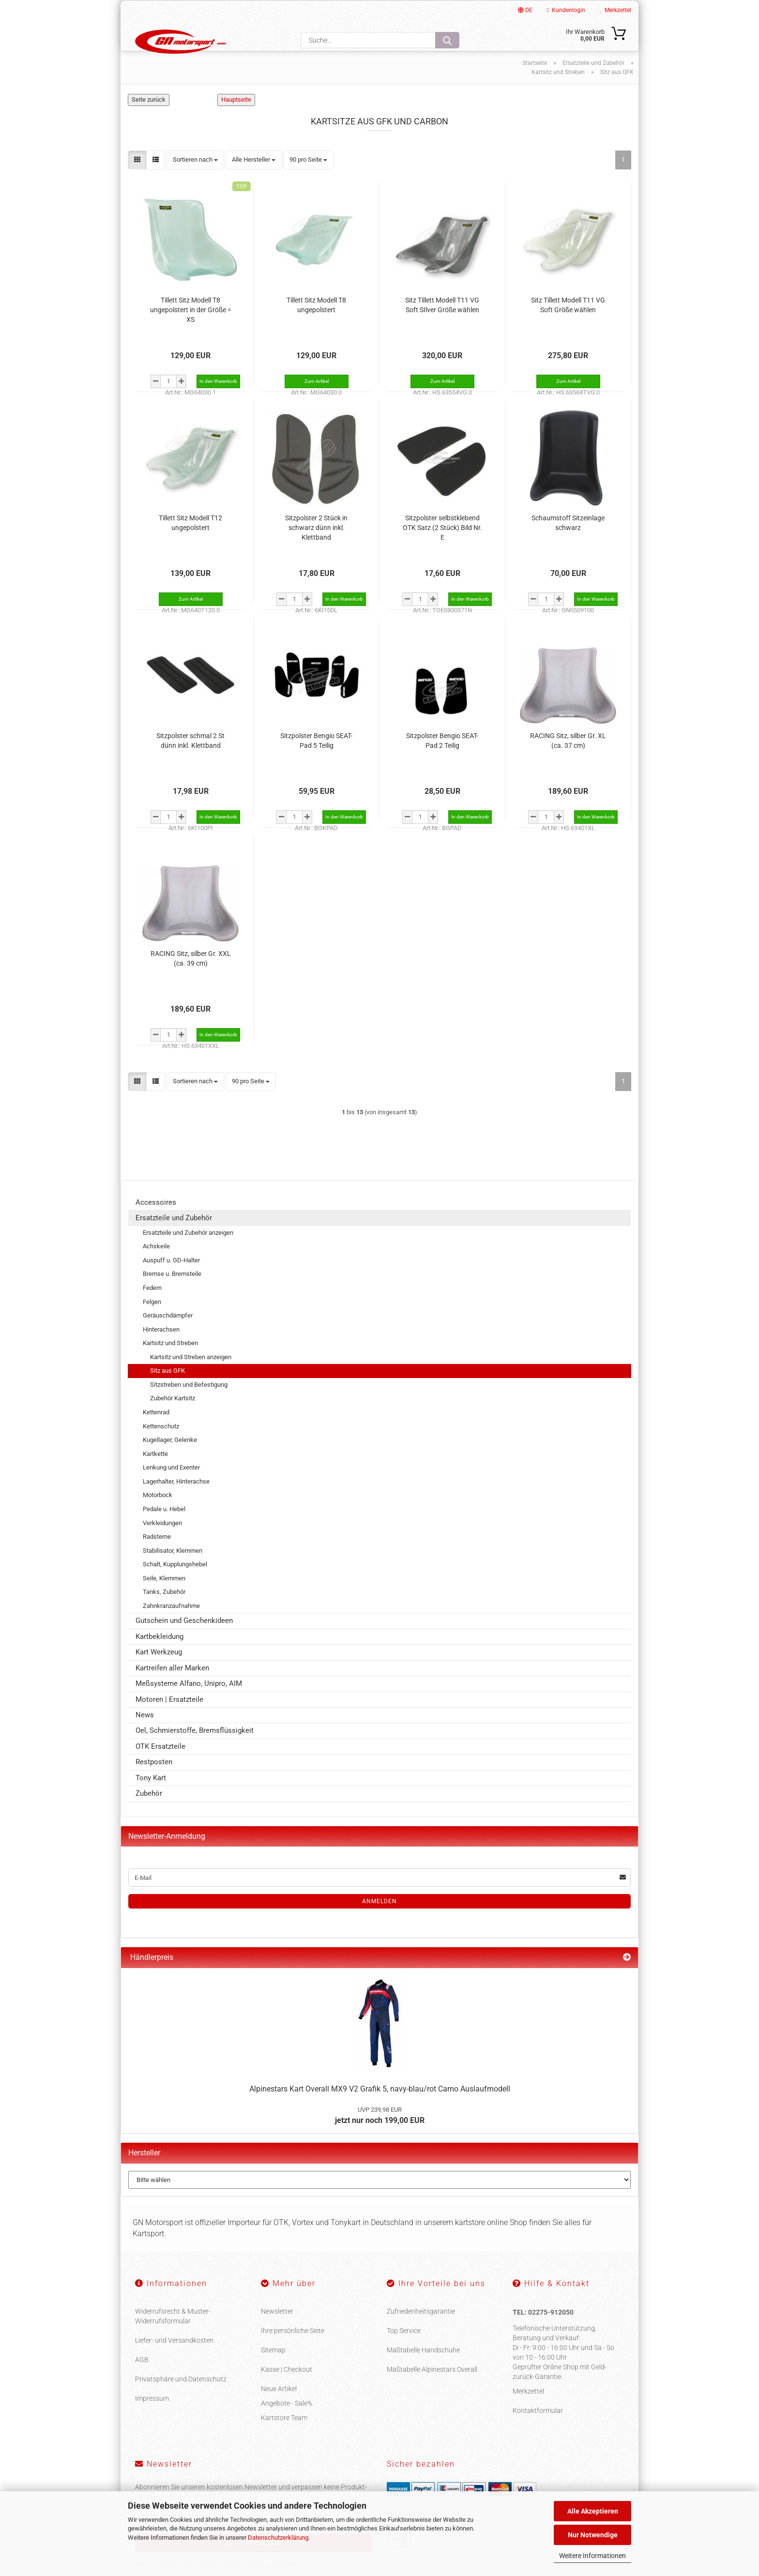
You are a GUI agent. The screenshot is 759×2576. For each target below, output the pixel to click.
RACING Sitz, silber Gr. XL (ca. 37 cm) (568, 760)
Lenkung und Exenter (171, 1487)
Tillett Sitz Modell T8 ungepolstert (316, 324)
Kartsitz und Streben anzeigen (190, 1376)
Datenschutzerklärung (278, 2537)
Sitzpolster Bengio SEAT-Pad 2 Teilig (442, 760)
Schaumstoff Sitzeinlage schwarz (568, 542)
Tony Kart (151, 1797)
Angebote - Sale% (286, 2423)
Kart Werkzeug (159, 1672)
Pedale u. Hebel (164, 1528)
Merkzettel (615, 10)
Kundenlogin (566, 10)
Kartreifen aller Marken (172, 1687)
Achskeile (156, 1266)
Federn (152, 1307)
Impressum (152, 2418)
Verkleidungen (162, 1542)
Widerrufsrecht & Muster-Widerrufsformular (173, 2336)
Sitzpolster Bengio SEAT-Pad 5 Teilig (316, 760)
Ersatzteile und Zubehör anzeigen (188, 1252)
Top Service (404, 2350)
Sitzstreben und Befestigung (189, 1404)
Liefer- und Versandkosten (174, 2360)
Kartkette (155, 1473)
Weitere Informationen (592, 2556)
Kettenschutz (161, 1446)
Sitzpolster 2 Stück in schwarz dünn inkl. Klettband (316, 547)
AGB (142, 2379)
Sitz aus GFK (167, 1390)
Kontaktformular (538, 2431)
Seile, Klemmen (164, 1598)
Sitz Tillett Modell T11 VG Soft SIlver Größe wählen (442, 324)
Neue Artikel (279, 2408)
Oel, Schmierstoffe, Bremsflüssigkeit (195, 1750)
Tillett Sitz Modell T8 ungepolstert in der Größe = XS (190, 329)
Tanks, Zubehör (164, 1612)
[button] (137, 179)
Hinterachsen (161, 1349)
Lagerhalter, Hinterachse (176, 1501)
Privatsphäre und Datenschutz (181, 2399)
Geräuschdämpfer (168, 1335)
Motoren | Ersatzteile (169, 1719)
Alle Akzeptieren (592, 2511)
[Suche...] (447, 40)
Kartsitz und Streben (170, 1363)
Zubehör (149, 1813)
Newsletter (277, 2331)
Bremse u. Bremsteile (172, 1294)
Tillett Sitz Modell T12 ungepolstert (190, 542)
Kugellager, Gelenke (170, 1459)
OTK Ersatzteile (160, 1766)
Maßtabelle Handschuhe (423, 2370)
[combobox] (195, 179)
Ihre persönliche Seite (292, 2350)
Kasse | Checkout (286, 2389)
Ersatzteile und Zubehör (174, 1238)
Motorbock (157, 1515)
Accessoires (156, 1222)
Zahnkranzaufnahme (171, 1625)
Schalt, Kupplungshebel (175, 1584)
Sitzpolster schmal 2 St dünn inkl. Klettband (190, 760)
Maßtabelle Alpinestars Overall (432, 2389)
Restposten (154, 1782)
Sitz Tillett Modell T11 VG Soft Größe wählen (568, 324)
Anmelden (379, 1921)
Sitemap (273, 2370)
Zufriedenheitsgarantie (421, 2331)
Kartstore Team (284, 2437)
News (145, 1734)
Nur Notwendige (593, 2535)
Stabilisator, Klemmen (172, 1570)
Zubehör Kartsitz (172, 1418)
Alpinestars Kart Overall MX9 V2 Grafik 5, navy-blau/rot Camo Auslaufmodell (379, 2109)
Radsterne (157, 1556)
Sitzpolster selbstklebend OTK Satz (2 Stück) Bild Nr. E (442, 547)
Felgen (152, 1321)
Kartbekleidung (159, 1656)
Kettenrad (156, 1432)
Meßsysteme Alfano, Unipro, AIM (189, 1703)
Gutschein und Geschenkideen (184, 1641)
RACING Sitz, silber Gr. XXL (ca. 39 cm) (191, 978)
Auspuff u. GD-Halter (171, 1280)
